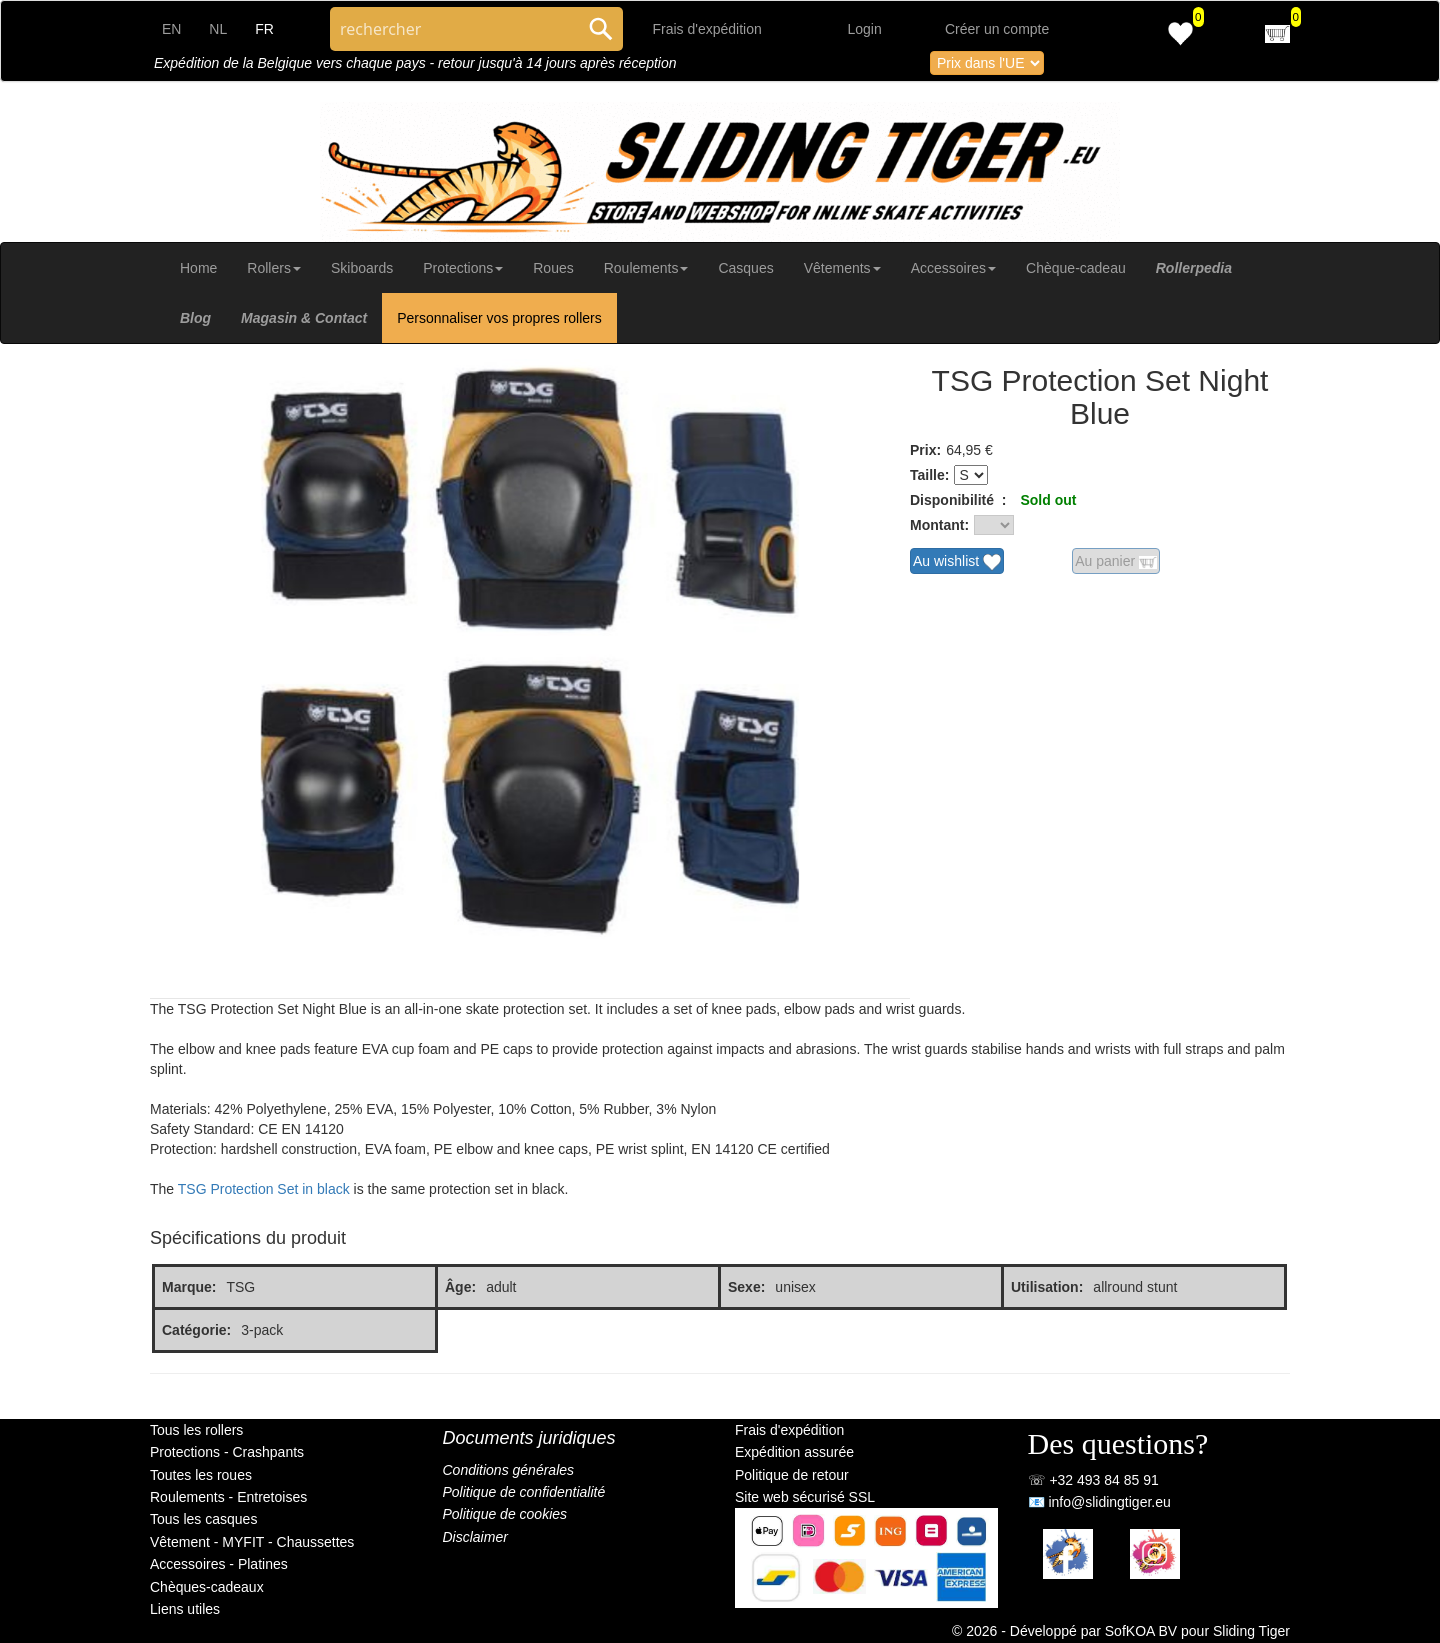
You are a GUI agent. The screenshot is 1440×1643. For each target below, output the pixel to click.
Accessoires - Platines (219, 1564)
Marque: (189, 1287)
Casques (745, 268)
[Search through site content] (454, 29)
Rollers (274, 268)
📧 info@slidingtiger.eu (1099, 1502)
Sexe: (746, 1287)
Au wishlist (957, 562)
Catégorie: (196, 1330)
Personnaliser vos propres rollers (499, 318)
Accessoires (953, 268)
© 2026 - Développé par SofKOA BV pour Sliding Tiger (1121, 1631)
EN (171, 29)
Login (865, 29)
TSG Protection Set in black (264, 1189)
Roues (553, 268)
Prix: (925, 450)
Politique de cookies (505, 1514)
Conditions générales (509, 1470)
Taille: (929, 475)
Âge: (460, 1287)
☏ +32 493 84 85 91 (1093, 1480)
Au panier (1116, 562)
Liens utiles (185, 1609)
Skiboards (362, 268)
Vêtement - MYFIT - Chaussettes (252, 1542)
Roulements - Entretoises (228, 1497)
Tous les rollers (196, 1430)
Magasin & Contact (304, 318)
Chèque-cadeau (1076, 268)
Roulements (646, 268)
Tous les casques (203, 1519)
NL (218, 29)
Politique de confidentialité (524, 1492)
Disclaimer (475, 1537)
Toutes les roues (201, 1475)
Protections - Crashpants (227, 1452)
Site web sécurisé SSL (805, 1497)
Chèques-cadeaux (207, 1587)
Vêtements (842, 268)
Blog (195, 318)
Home (198, 268)
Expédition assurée (794, 1452)
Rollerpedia (1194, 268)
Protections (463, 268)
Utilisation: (1047, 1287)
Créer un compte (997, 29)
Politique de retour (792, 1475)
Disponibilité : (958, 500)
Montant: (939, 525)
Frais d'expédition (707, 29)
